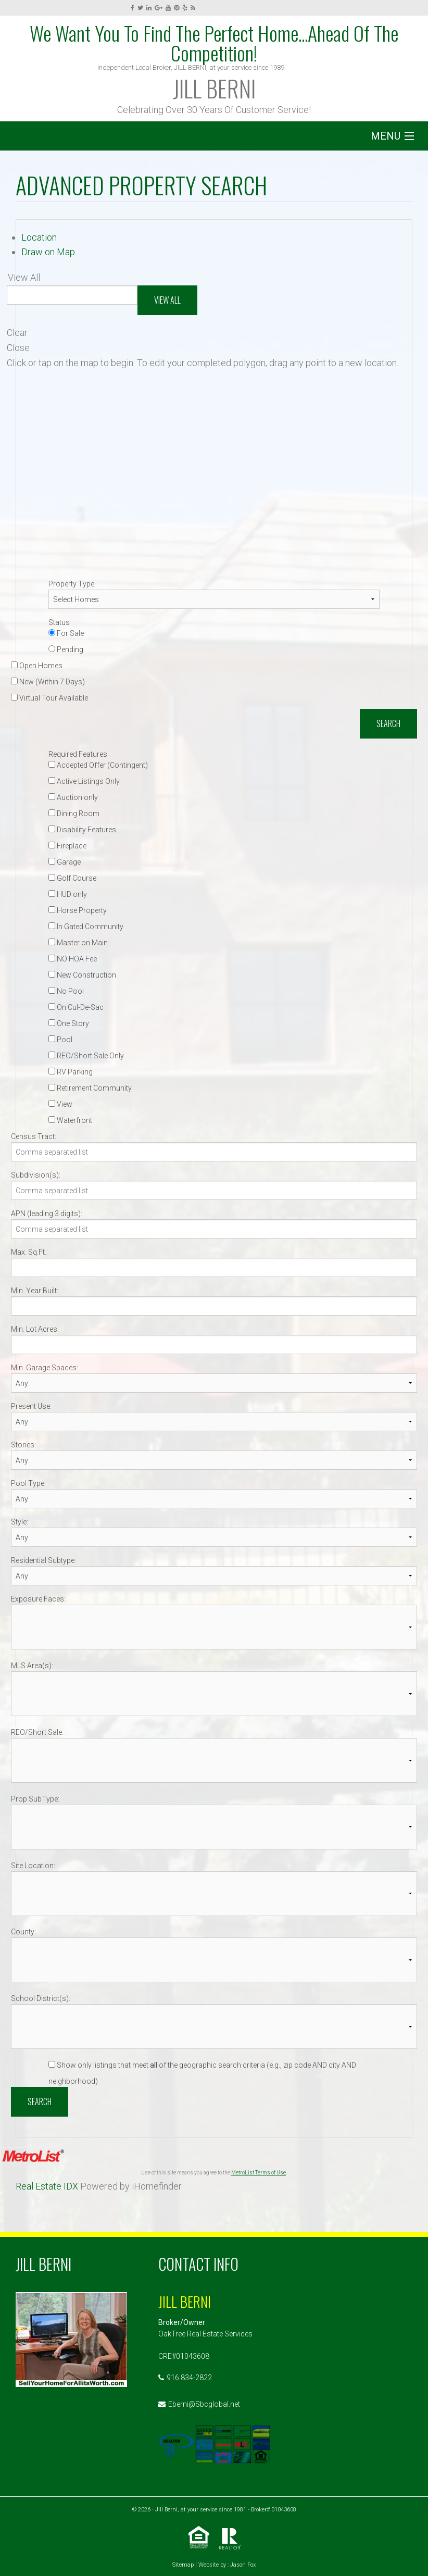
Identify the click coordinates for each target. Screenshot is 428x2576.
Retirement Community (90, 1088)
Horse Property (77, 910)
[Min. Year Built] (214, 1306)
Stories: (23, 1445)
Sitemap (183, 2564)
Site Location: (33, 1865)
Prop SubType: (35, 1799)
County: (23, 1932)
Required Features (77, 754)
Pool (60, 1039)
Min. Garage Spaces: (44, 1368)
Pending (65, 649)
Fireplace (67, 846)
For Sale (66, 633)
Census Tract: (33, 1136)
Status (59, 622)
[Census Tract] (214, 1151)
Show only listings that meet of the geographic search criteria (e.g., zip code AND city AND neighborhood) (202, 2073)
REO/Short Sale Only (86, 1056)
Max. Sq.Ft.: (29, 1252)
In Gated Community (85, 926)
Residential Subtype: (43, 1560)
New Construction (82, 975)
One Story (68, 1023)
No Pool (66, 991)
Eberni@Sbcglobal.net (204, 2404)
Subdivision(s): (35, 1175)
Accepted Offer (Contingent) (98, 765)
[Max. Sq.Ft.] (214, 1267)
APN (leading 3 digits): (46, 1213)
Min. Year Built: (34, 1290)
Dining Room (73, 813)
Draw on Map (48, 251)
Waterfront (70, 1120)
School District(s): (40, 1998)
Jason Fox (243, 2564)
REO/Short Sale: (37, 1732)
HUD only (67, 894)
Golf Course (72, 878)
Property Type (71, 584)
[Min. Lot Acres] (214, 1344)
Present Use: (31, 1406)
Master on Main (78, 943)
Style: (19, 1522)
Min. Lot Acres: (35, 1329)
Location (39, 237)
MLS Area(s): (32, 1665)
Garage (64, 862)
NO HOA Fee (72, 959)
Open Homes (36, 665)
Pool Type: (28, 1483)
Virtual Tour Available (49, 698)
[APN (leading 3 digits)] (214, 1229)
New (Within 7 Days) (48, 682)
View (60, 1104)
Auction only (73, 797)
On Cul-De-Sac (76, 1007)
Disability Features (82, 830)
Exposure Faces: (38, 1599)
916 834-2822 (189, 2377)
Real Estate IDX (47, 2186)
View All (167, 300)
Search (388, 723)
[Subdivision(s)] (214, 1190)
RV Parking (70, 1072)
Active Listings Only (84, 781)
